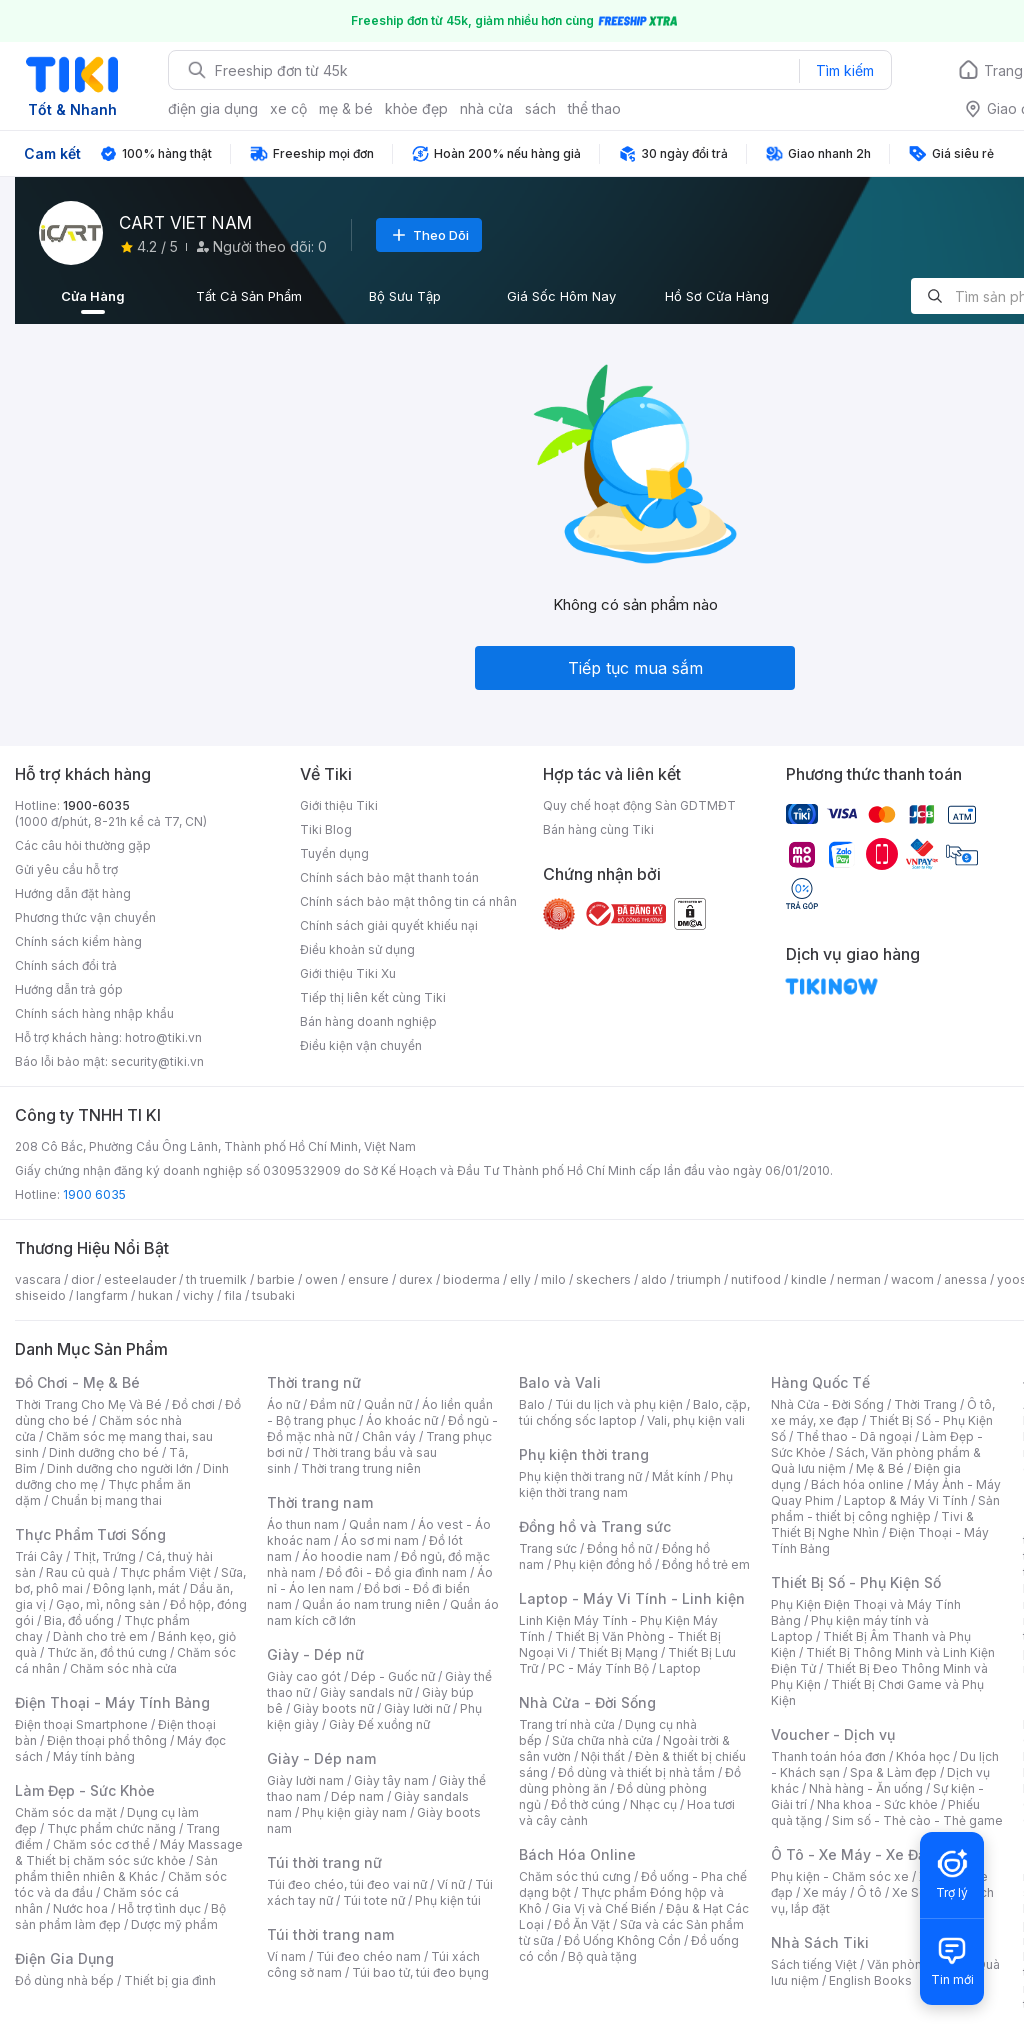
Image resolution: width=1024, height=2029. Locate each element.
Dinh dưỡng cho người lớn (120, 1468)
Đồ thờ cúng (585, 1804)
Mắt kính (676, 1476)
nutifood (756, 1279)
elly (520, 1279)
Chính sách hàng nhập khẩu (94, 1013)
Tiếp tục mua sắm (635, 668)
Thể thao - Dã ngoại (854, 1436)
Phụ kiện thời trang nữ (580, 1476)
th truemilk (216, 1279)
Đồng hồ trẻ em (706, 1564)
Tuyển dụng (334, 853)
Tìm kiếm (845, 70)
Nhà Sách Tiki (820, 1942)
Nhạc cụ (653, 1804)
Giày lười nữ (417, 1708)
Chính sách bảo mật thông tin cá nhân (408, 901)
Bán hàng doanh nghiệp (368, 1021)
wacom (912, 1279)
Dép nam (357, 1796)
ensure (368, 1279)
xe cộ (288, 108)
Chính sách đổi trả (66, 965)
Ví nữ (451, 1884)
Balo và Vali (560, 1382)
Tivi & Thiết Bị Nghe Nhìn (872, 1524)
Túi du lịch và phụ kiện (619, 1404)
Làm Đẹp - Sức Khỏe (85, 1790)
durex (416, 1279)
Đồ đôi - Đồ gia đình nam (396, 1572)
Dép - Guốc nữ (393, 1676)
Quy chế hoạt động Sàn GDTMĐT (639, 805)
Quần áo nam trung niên (371, 1604)
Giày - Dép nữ (315, 1654)
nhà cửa (486, 108)
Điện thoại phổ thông (107, 1740)
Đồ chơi (193, 1404)
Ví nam (286, 1956)
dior (82, 1279)
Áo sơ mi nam (380, 1540)
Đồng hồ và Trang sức (595, 1526)
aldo (654, 1279)
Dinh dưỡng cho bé (104, 1452)
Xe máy (825, 1892)
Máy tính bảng (94, 1756)
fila (233, 1295)
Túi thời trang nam (330, 1934)
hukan (155, 1295)
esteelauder (140, 1279)
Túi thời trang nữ (324, 1862)
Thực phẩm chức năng (111, 1828)
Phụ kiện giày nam (354, 1812)
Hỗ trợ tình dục (159, 1908)
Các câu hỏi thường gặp (83, 845)
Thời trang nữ (314, 1382)
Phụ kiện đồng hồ (603, 1564)
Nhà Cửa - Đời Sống (587, 1702)
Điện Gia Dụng (64, 1958)
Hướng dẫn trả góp (69, 989)
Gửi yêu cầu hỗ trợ (66, 869)
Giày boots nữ (333, 1708)
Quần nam (378, 1524)
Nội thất (603, 1756)
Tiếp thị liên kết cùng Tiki (373, 997)
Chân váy (389, 1436)
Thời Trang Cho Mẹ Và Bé (88, 1404)
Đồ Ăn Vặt (582, 1924)
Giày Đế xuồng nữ (379, 1724)
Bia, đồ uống (79, 1620)
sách (540, 108)
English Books (870, 1980)
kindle (809, 1279)
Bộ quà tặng (602, 1956)
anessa (965, 1279)
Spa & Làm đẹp (893, 1772)
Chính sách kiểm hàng (78, 941)
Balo (532, 1404)
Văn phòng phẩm (916, 1964)
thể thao (594, 108)
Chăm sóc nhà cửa (123, 1668)
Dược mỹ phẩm (174, 1924)
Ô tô (869, 1892)
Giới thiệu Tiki (339, 805)
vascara (38, 1279)
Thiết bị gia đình (170, 1980)
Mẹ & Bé (880, 1468)
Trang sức (548, 1548)
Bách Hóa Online (577, 1854)
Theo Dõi (429, 235)
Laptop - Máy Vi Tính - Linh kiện (632, 1598)
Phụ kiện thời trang (584, 1454)
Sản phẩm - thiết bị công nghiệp (885, 1508)
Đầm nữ (332, 1404)
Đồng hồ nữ (619, 1548)
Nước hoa (80, 1908)
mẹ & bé (346, 108)
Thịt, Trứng (104, 1556)
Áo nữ (283, 1404)
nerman (859, 1279)
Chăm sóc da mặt (66, 1812)
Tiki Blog (326, 829)
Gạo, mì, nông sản (108, 1604)
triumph (699, 1279)
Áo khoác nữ (402, 1420)
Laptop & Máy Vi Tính (906, 1500)
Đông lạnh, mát (136, 1588)
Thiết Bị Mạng (618, 1652)
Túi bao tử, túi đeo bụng (420, 1972)
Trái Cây (39, 1556)
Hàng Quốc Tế (820, 1382)
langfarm (102, 1295)
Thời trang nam (320, 1502)
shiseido (40, 1295)
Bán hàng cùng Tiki (598, 829)
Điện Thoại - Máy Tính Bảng (112, 1702)
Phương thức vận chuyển (85, 917)
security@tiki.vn (157, 1061)
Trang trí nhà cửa (567, 1724)
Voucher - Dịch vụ (833, 1734)
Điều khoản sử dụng (357, 949)
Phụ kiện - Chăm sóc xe (840, 1876)
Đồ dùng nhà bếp (64, 1980)
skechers (603, 1279)
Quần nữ (388, 1404)
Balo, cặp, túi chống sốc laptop (634, 1412)
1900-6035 (96, 805)
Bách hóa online (857, 1484)
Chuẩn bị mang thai (106, 1500)
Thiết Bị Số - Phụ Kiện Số (856, 1582)
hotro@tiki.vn (163, 1037)
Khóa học (923, 1756)
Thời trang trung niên (361, 1468)
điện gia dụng (213, 108)
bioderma (471, 1279)
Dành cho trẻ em (100, 1636)
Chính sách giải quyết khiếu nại (389, 925)
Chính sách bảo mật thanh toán (389, 877)
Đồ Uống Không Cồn (622, 1940)
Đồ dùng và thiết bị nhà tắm (636, 1772)
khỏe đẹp (416, 108)
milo (553, 1279)
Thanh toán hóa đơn (828, 1756)
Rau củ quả (78, 1572)
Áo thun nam (303, 1524)
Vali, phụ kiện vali (696, 1420)
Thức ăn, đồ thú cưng (107, 1652)
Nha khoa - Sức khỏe (877, 1804)
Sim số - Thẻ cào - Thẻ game (917, 1820)
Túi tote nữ (374, 1900)
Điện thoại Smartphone (81, 1724)
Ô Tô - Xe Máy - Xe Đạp (853, 1854)
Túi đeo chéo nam (368, 1956)
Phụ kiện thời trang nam (626, 1484)
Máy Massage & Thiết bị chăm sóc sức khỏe (129, 1852)
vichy (198, 1295)
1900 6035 (94, 1194)
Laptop (680, 1668)
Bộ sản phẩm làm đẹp (120, 1916)
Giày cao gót (304, 1676)
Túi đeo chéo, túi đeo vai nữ (347, 1884)
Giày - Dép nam (321, 1758)
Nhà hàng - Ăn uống (866, 1788)
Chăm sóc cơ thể (101, 1844)
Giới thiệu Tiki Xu (348, 973)
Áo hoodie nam (346, 1556)
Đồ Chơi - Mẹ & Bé (77, 1382)
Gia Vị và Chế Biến (604, 1908)
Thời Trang (925, 1404)
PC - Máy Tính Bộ (598, 1668)
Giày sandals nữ (366, 1692)
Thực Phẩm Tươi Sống (90, 1534)
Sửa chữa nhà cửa (602, 1740)
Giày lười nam (305, 1780)
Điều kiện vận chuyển (361, 1045)
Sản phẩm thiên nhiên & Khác (116, 1868)
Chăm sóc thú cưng (575, 1876)
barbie (276, 1279)
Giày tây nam (391, 1780)
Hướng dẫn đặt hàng (73, 893)
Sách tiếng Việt (814, 1964)
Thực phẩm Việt (165, 1572)
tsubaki (273, 1295)
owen (321, 1279)
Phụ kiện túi (448, 1900)
